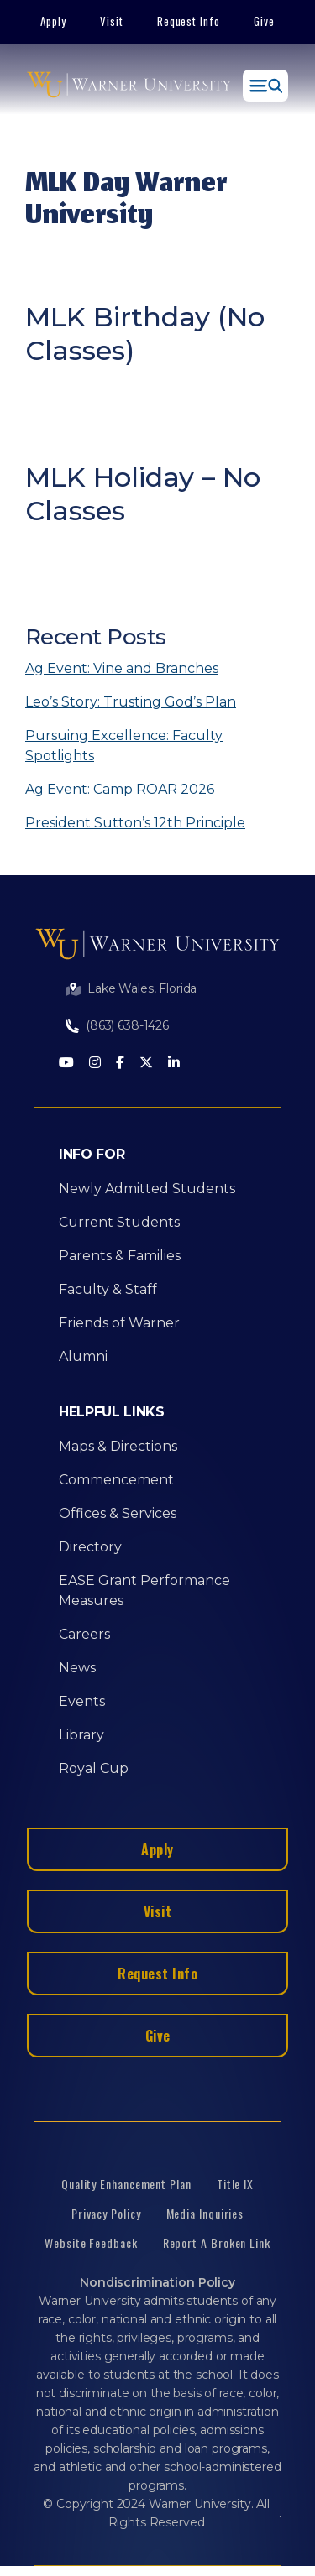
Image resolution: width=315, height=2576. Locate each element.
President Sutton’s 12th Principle (135, 823)
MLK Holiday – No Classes (142, 494)
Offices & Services (117, 1513)
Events (82, 1701)
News (77, 1668)
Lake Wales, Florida (142, 988)
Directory (90, 1547)
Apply (53, 21)
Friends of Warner (119, 1323)
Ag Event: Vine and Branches (121, 668)
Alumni (83, 1356)
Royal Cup (94, 1768)
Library (81, 1735)
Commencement (116, 1480)
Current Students (119, 1222)
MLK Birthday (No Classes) (145, 333)
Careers (84, 1634)
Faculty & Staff (108, 1289)
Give (264, 21)
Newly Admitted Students (147, 1189)
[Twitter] (146, 1063)
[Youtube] (66, 1063)
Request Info (189, 21)
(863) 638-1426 (127, 1025)
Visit (111, 21)
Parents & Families (120, 1256)
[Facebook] (120, 1063)
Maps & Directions (118, 1446)
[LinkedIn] (174, 1063)
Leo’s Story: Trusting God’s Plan (130, 702)
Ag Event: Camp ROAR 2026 (119, 789)
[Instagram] (95, 1063)
